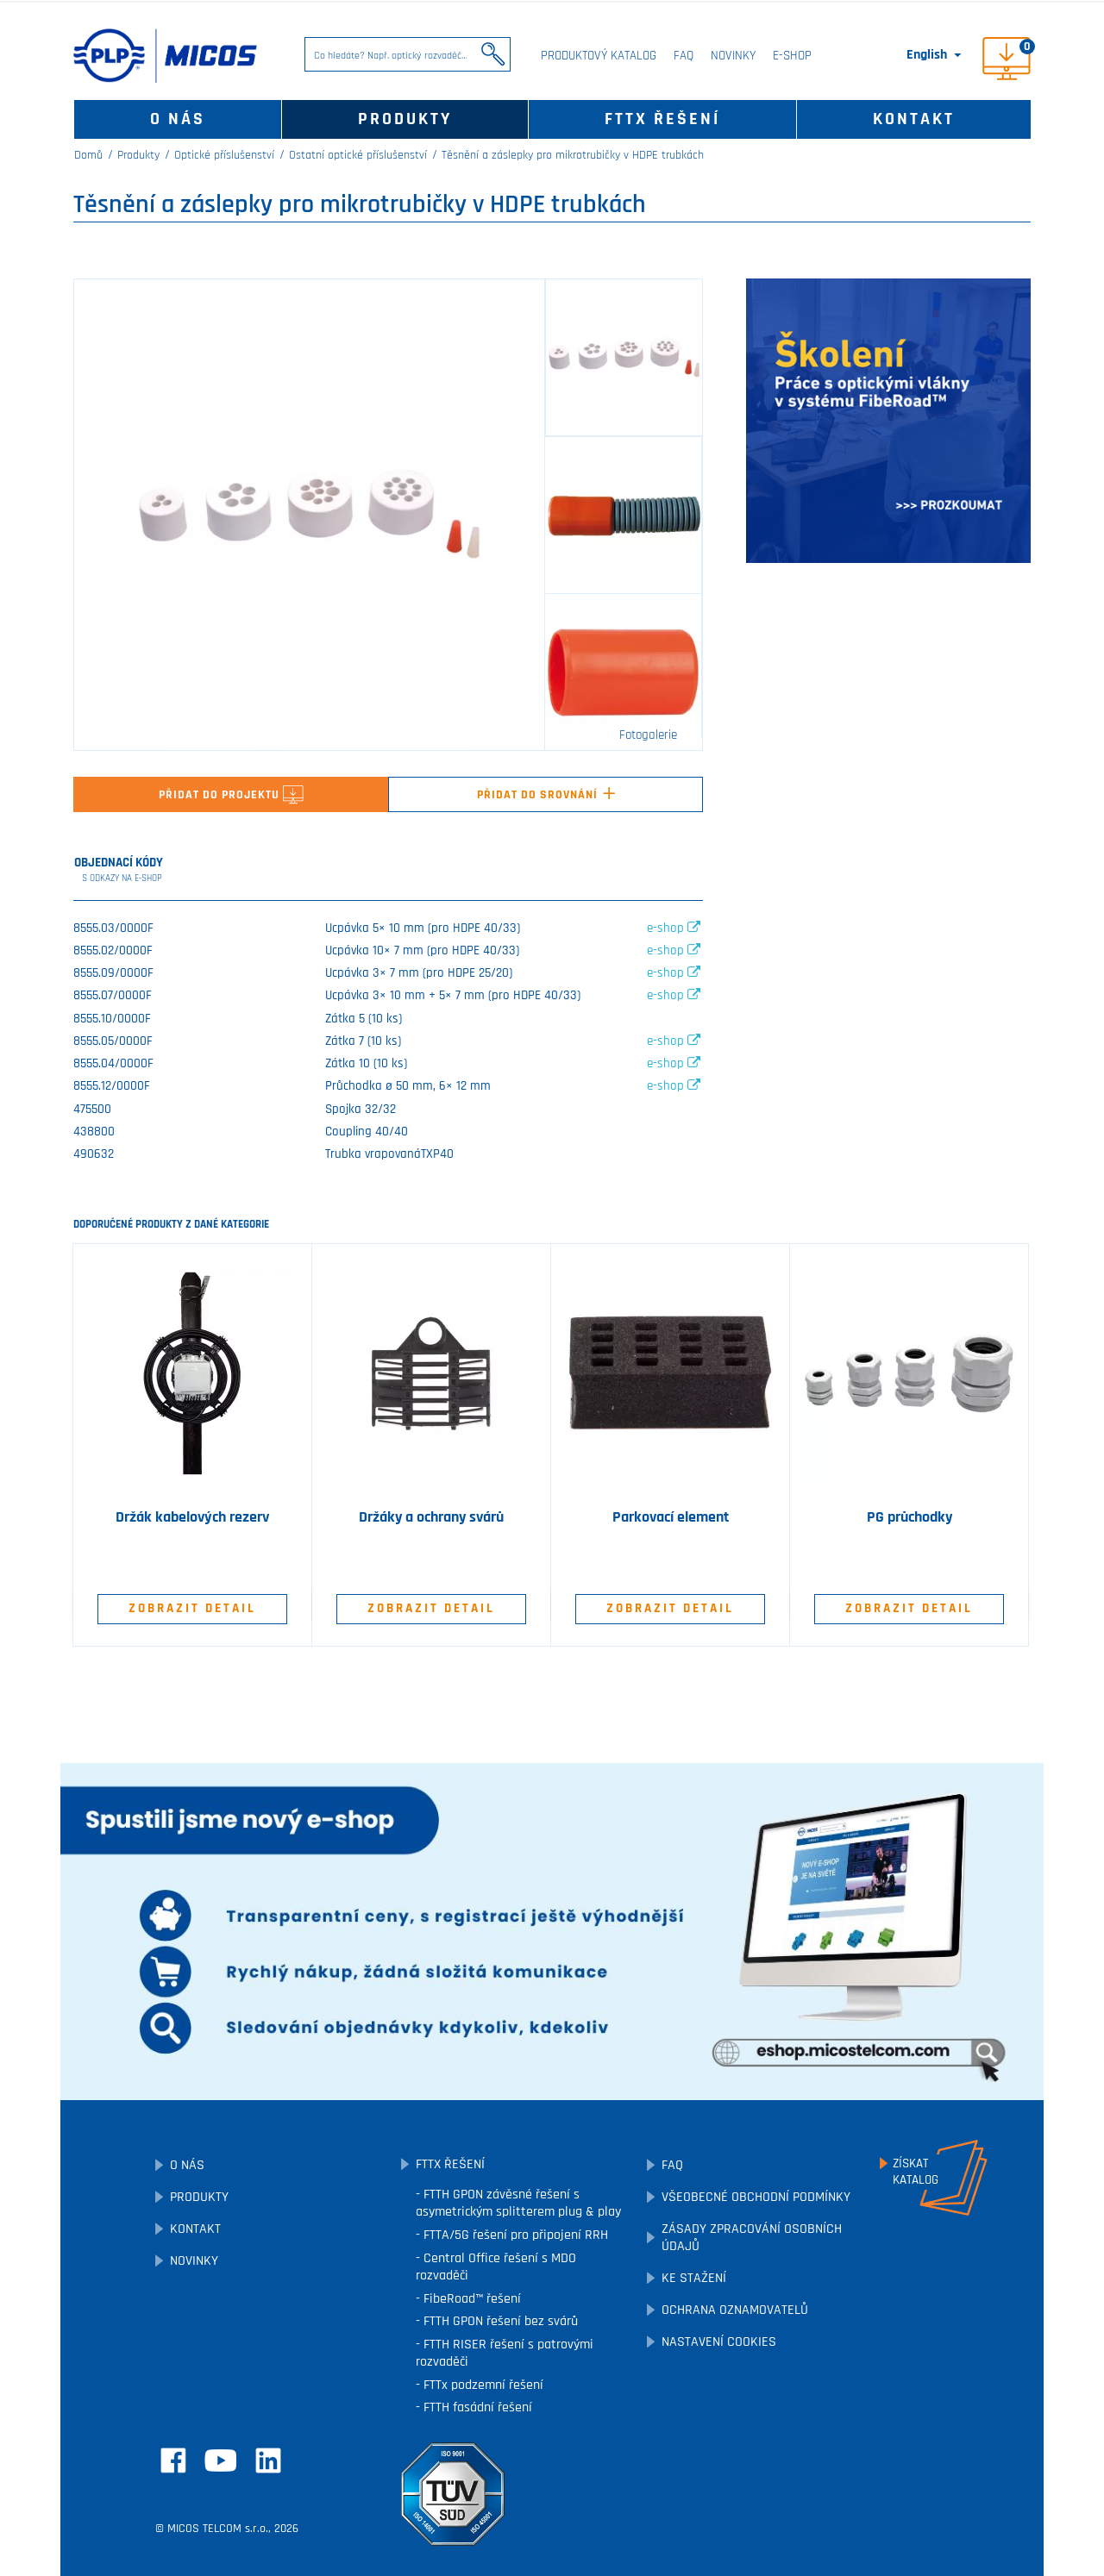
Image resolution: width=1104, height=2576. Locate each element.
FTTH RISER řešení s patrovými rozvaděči (504, 2353)
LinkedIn (268, 2460)
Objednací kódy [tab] (119, 870)
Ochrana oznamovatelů (735, 2310)
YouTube (220, 2460)
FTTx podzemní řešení (481, 2385)
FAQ (683, 55)
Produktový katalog (598, 55)
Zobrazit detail (192, 1608)
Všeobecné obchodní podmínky (756, 2197)
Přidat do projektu (231, 794)
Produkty (405, 119)
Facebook (173, 2460)
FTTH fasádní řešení (476, 2407)
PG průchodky (909, 1517)
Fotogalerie (648, 735)
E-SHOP (792, 55)
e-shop (673, 928)
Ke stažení (694, 2278)
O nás (177, 119)
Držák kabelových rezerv (192, 1517)
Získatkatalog (915, 2171)
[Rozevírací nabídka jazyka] (935, 55)
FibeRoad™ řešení (470, 2299)
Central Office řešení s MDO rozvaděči (496, 2267)
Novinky (733, 55)
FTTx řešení (662, 119)
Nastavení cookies (719, 2342)
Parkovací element (670, 1517)
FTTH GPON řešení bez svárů (499, 2321)
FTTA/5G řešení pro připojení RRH (514, 2235)
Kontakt (914, 119)
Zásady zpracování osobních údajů (752, 2237)
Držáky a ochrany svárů (431, 1517)
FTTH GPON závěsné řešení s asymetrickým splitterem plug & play (518, 2203)
